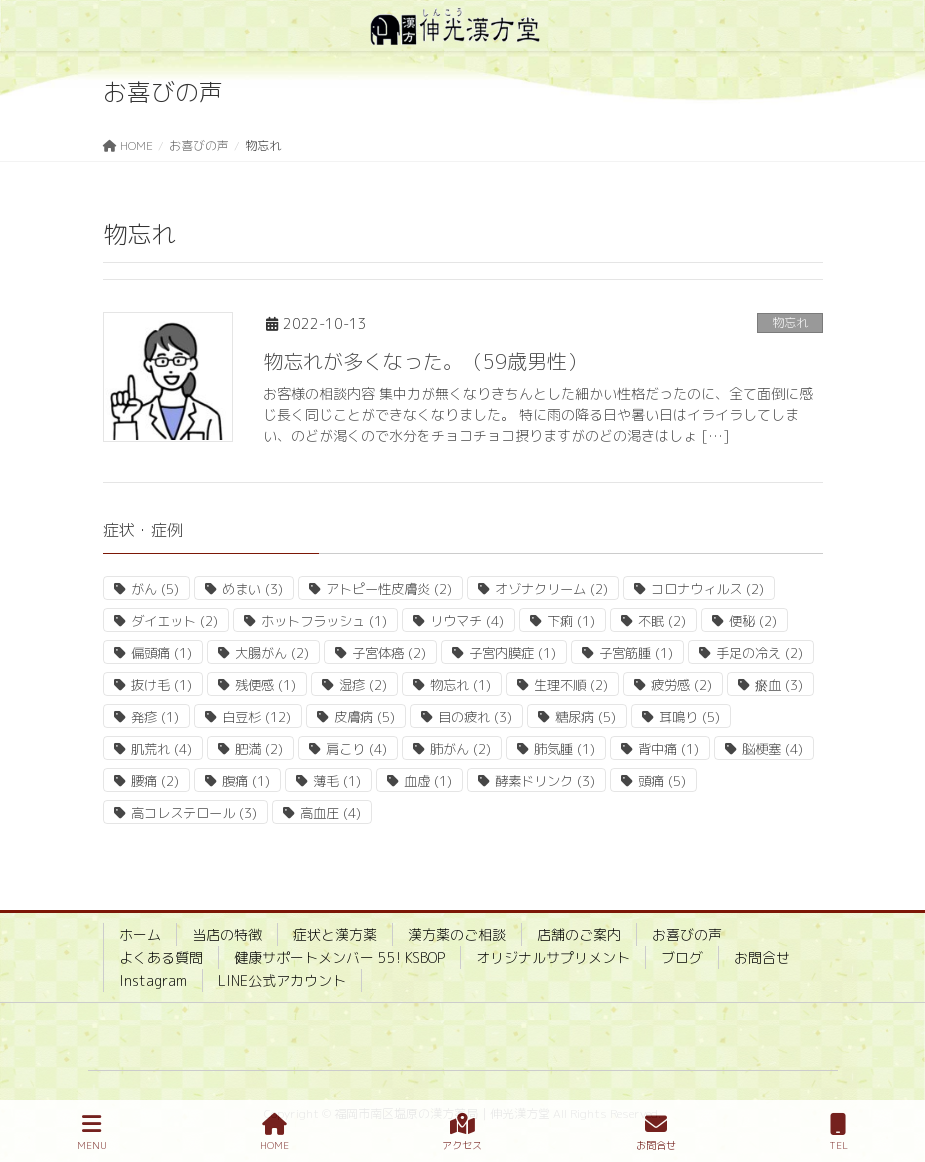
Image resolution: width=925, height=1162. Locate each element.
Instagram (153, 980)
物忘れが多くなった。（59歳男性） (425, 361)
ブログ (682, 957)
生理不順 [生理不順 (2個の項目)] (571, 685)
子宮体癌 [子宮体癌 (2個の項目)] (389, 653)
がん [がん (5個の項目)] (155, 589)
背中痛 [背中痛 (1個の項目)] (668, 749)
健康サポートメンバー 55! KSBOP (339, 957)
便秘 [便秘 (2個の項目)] (753, 621)
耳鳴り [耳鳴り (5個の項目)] (689, 717)
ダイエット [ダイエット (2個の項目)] (174, 621)
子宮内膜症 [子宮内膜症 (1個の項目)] (512, 653)
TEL (838, 1132)
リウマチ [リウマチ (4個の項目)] (467, 621)
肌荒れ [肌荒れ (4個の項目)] (161, 749)
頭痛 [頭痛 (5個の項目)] (662, 781)
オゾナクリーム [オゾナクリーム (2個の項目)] (551, 589)
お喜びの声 (687, 934)
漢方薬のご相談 (457, 934)
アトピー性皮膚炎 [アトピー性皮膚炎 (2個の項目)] (389, 589)
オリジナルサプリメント (553, 957)
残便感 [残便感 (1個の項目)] (265, 685)
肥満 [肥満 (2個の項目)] (259, 749)
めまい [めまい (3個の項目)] (252, 589)
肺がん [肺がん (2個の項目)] (460, 749)
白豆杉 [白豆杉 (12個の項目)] (256, 717)
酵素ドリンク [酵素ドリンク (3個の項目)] (545, 781)
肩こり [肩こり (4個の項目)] (356, 749)
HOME (274, 1132)
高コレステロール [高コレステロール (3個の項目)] (194, 813)
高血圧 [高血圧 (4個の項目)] (330, 813)
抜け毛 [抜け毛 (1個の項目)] (161, 685)
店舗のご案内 (579, 934)
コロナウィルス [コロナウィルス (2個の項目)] (707, 589)
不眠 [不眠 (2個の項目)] (662, 621)
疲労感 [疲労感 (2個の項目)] (681, 685)
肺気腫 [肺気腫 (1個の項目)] (564, 749)
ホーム (140, 934)
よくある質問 (161, 957)
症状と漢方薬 (335, 934)
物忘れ (790, 322)
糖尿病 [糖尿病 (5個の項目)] (585, 717)
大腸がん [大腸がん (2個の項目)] (272, 653)
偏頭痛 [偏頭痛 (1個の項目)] (161, 653)
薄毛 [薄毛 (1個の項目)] (337, 781)
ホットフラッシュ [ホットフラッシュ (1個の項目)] (324, 621)
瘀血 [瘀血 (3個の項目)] (779, 685)
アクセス (462, 1132)
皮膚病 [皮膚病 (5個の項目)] (364, 717)
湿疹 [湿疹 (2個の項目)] (363, 685)
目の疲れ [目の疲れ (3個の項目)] (475, 717)
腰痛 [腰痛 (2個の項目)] (155, 781)
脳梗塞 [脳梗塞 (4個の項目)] (772, 749)
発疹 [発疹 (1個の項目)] (155, 717)
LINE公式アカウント (282, 980)
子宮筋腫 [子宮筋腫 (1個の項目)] (636, 653)
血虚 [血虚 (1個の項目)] (428, 781)
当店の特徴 (227, 934)
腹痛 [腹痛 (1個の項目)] (246, 781)
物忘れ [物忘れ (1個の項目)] (460, 685)
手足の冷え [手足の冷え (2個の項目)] (759, 653)
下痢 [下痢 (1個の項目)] (571, 621)
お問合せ (762, 957)
